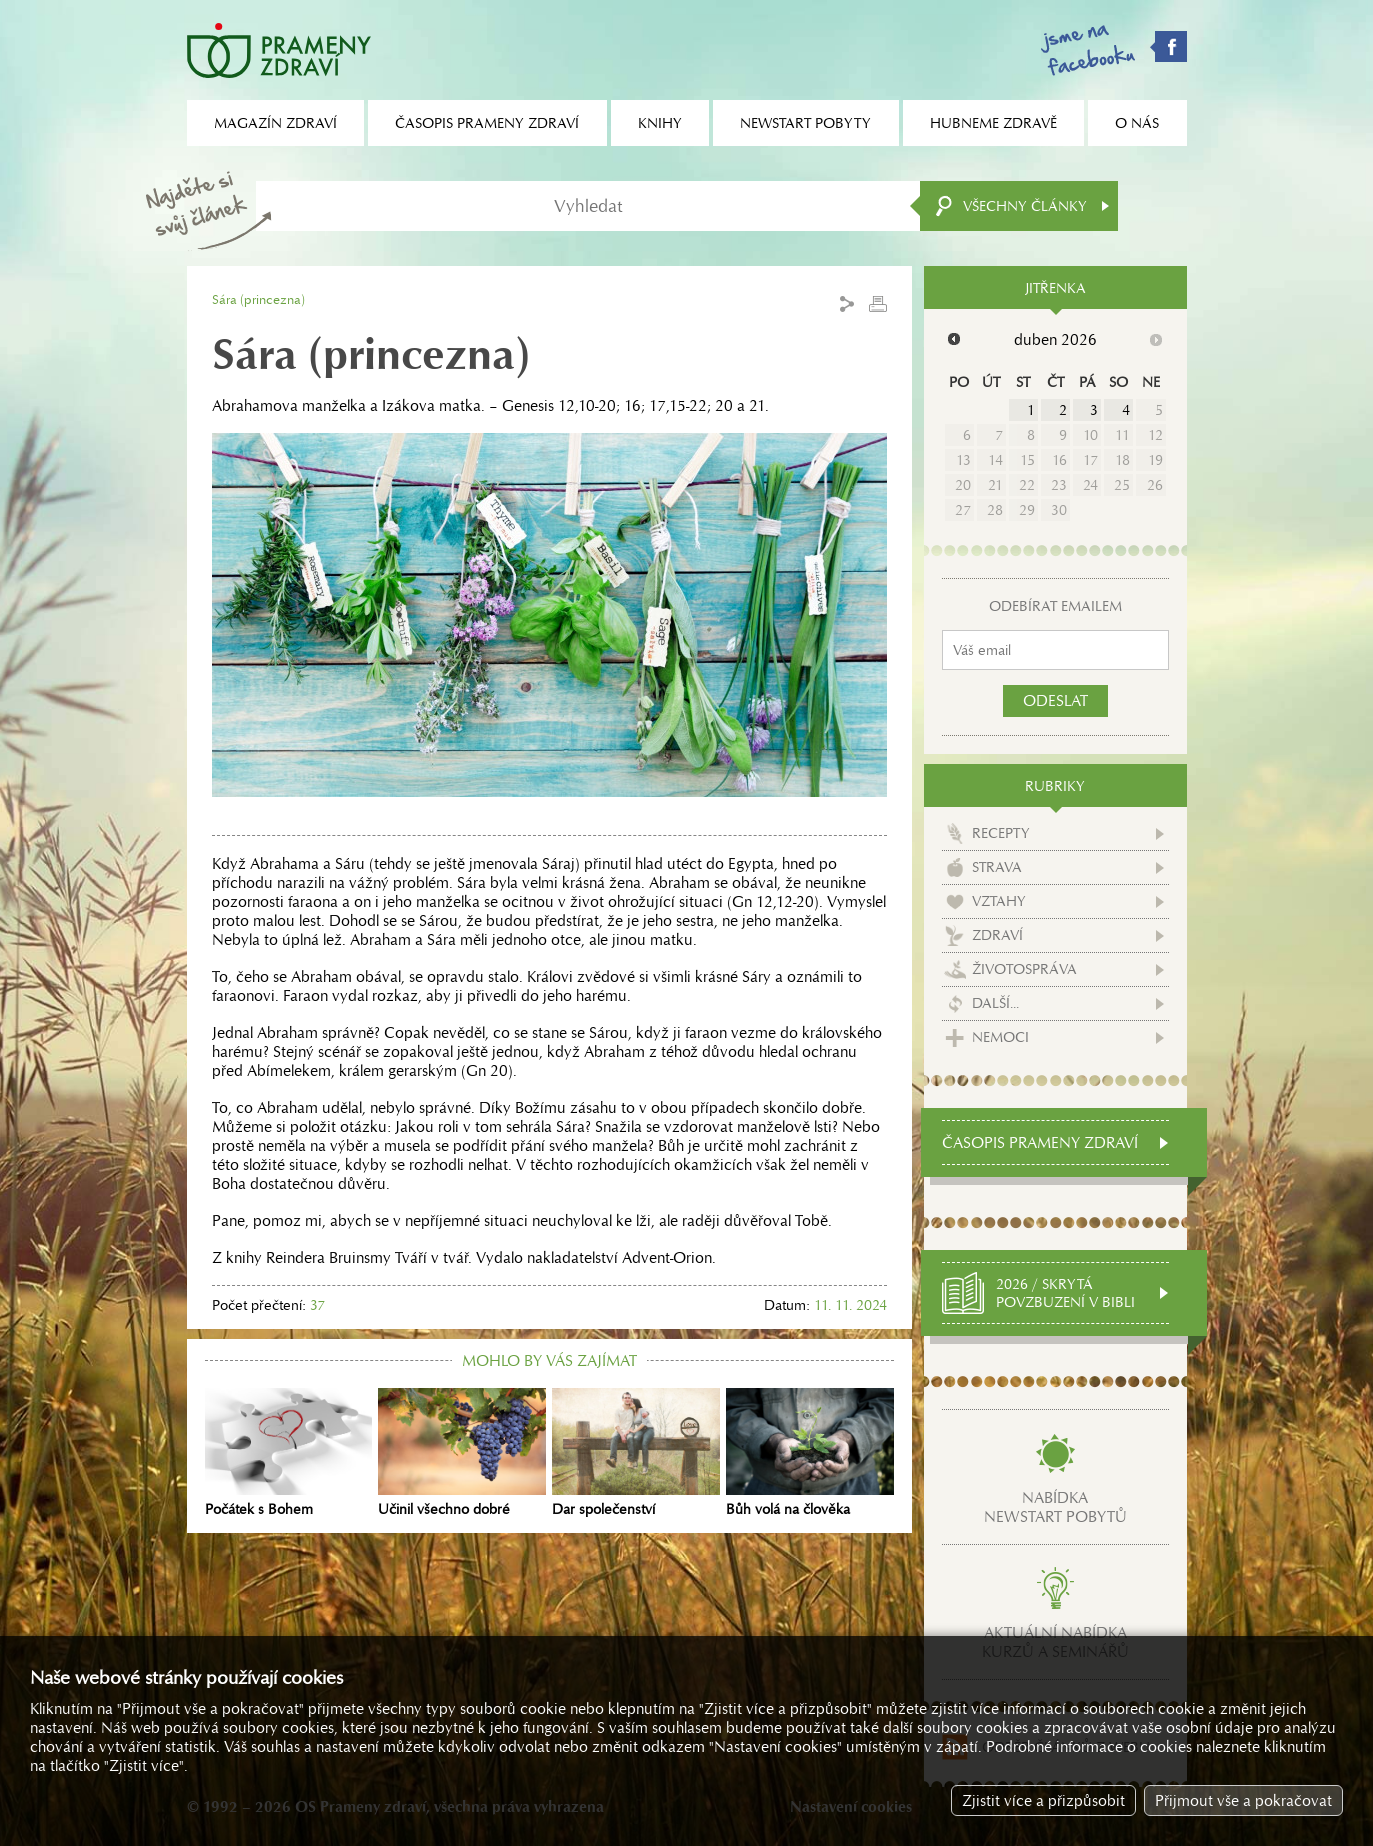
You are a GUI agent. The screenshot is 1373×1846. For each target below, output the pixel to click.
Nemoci (1000, 1037)
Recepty (1001, 833)
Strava (997, 867)
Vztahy (999, 901)
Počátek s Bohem (289, 1453)
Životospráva (1024, 969)
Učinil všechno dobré (462, 1453)
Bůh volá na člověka (810, 1453)
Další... (995, 1003)
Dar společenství (636, 1453)
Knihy (660, 123)
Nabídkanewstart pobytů (1055, 1507)
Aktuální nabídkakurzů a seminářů (1055, 1642)
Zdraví (997, 935)
